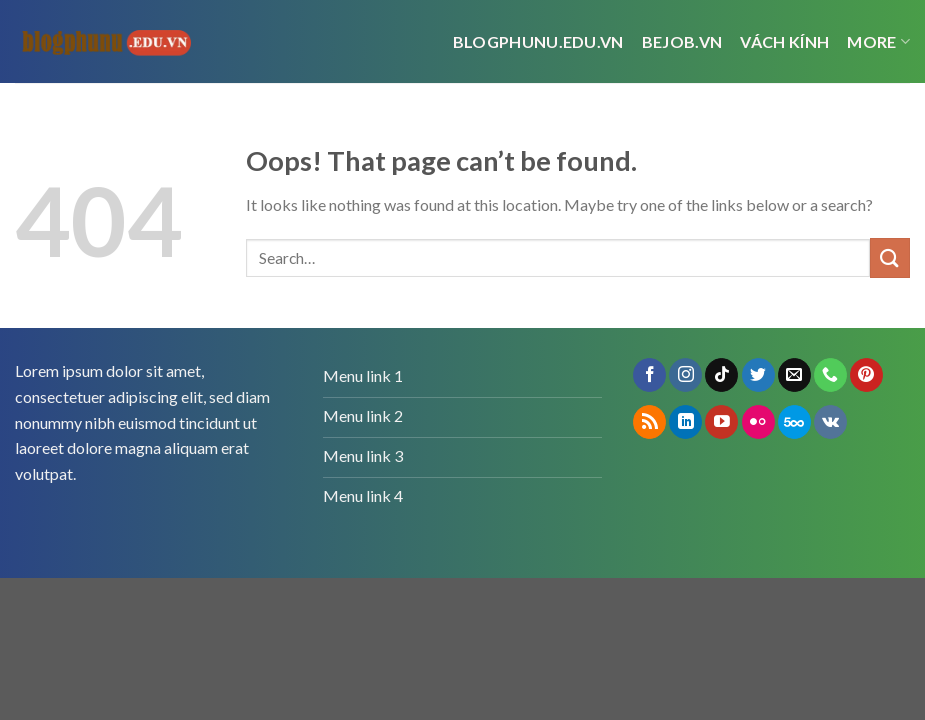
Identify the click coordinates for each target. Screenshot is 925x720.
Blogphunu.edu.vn (538, 41)
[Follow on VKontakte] (830, 422)
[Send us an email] (794, 375)
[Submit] (890, 257)
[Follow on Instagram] (685, 375)
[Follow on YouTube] (721, 422)
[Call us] (830, 375)
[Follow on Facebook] (649, 375)
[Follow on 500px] (794, 422)
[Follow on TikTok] (721, 375)
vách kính (784, 41)
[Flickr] (758, 422)
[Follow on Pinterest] (866, 375)
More (878, 42)
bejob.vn (682, 41)
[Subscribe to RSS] (649, 422)
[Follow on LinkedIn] (685, 422)
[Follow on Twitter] (758, 375)
